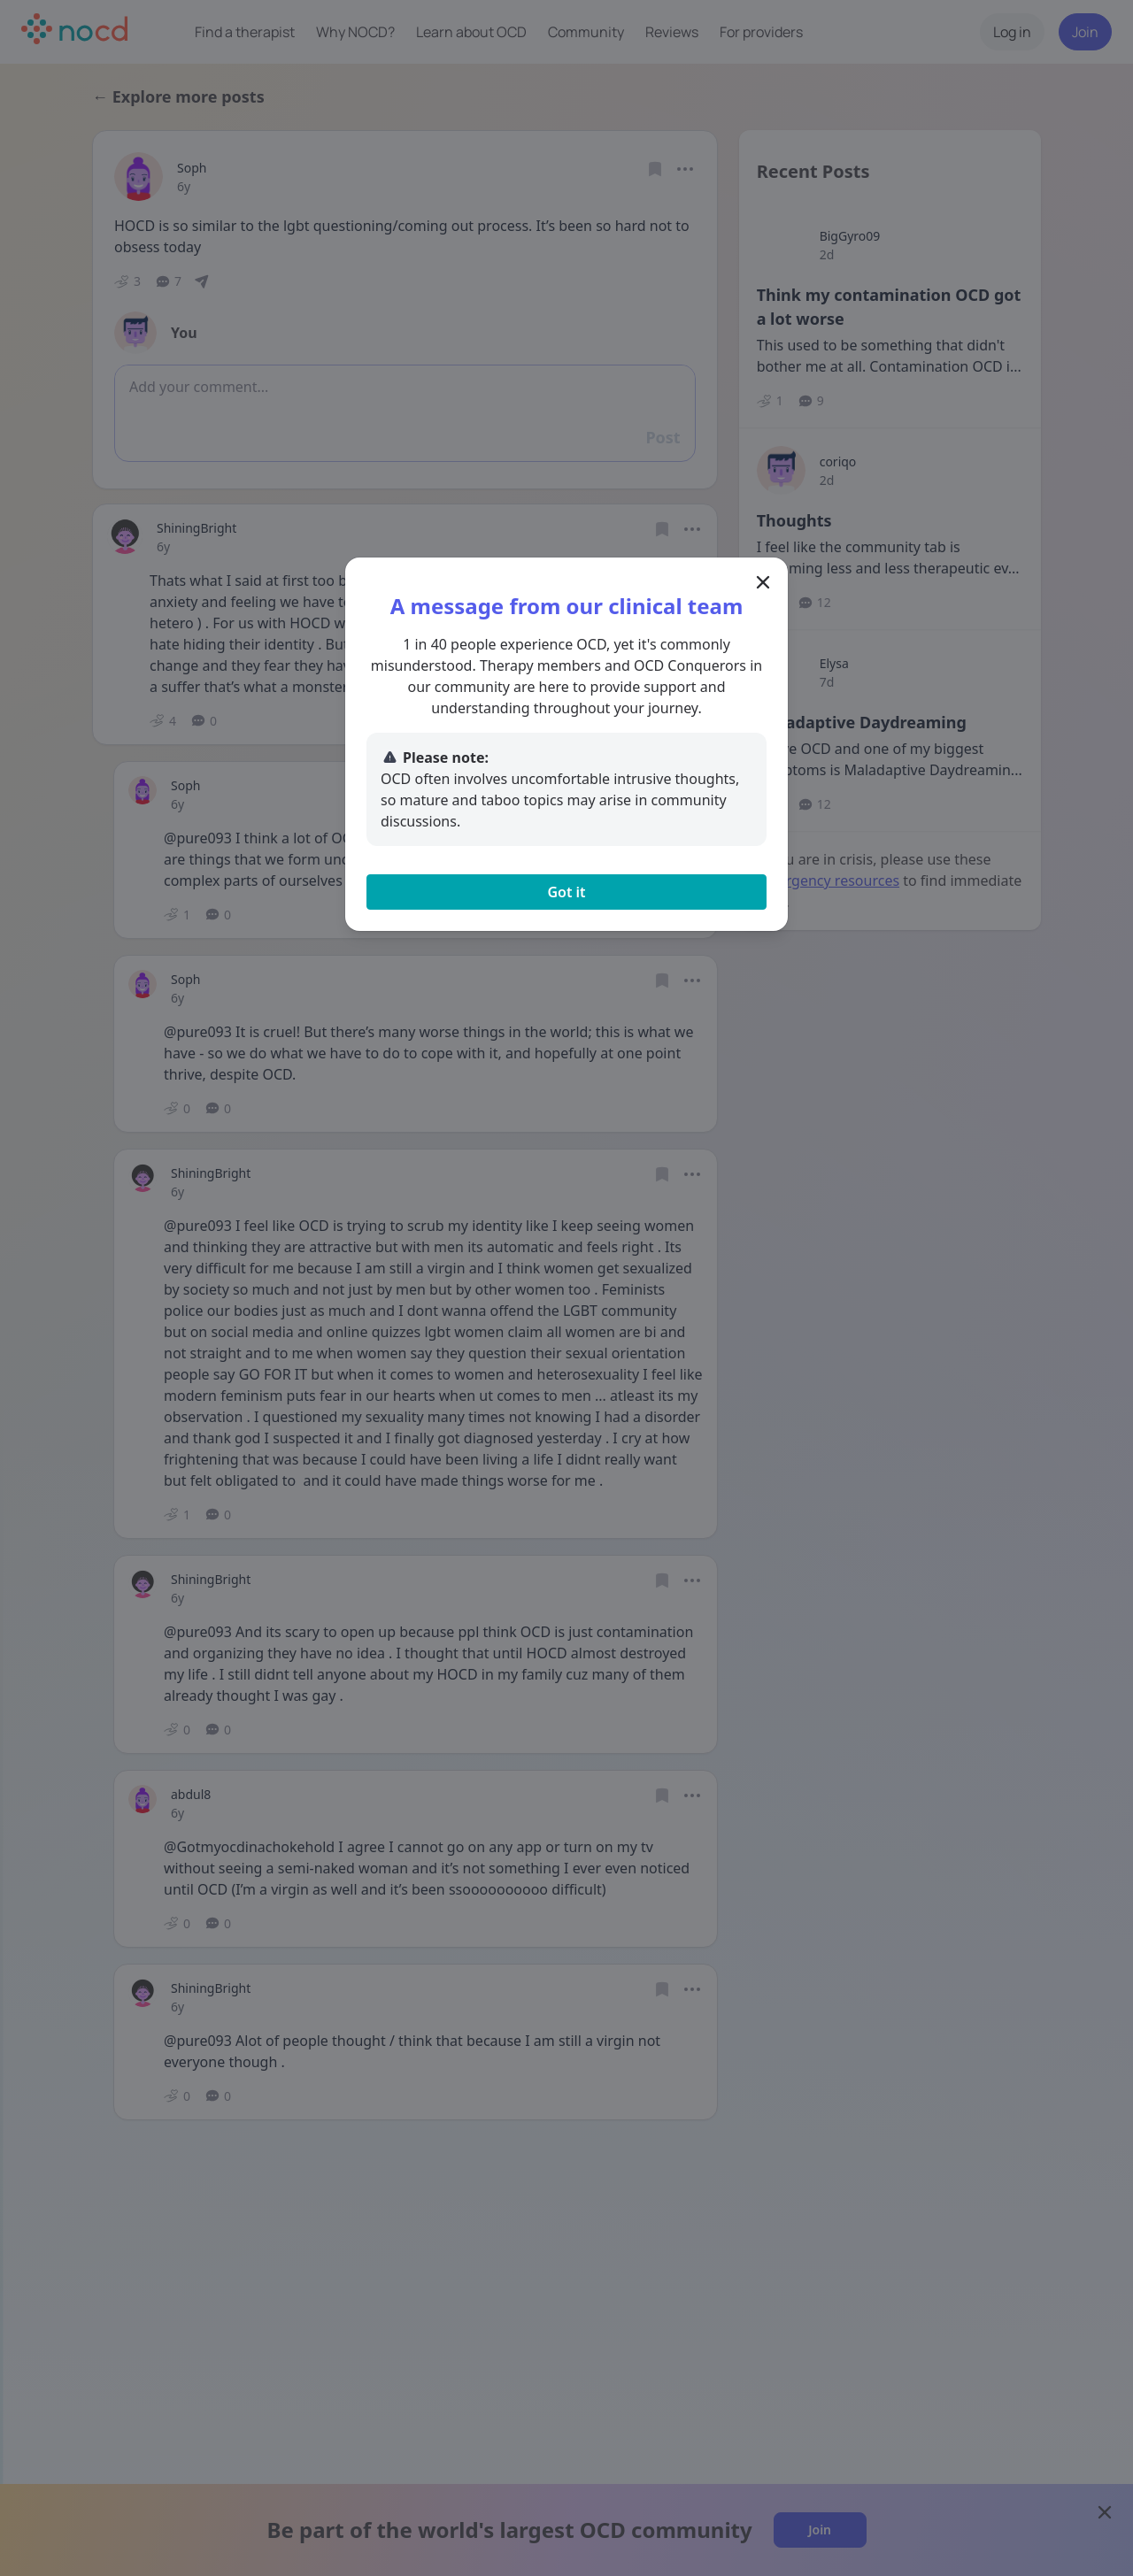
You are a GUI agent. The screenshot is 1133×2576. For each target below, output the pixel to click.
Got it (566, 892)
